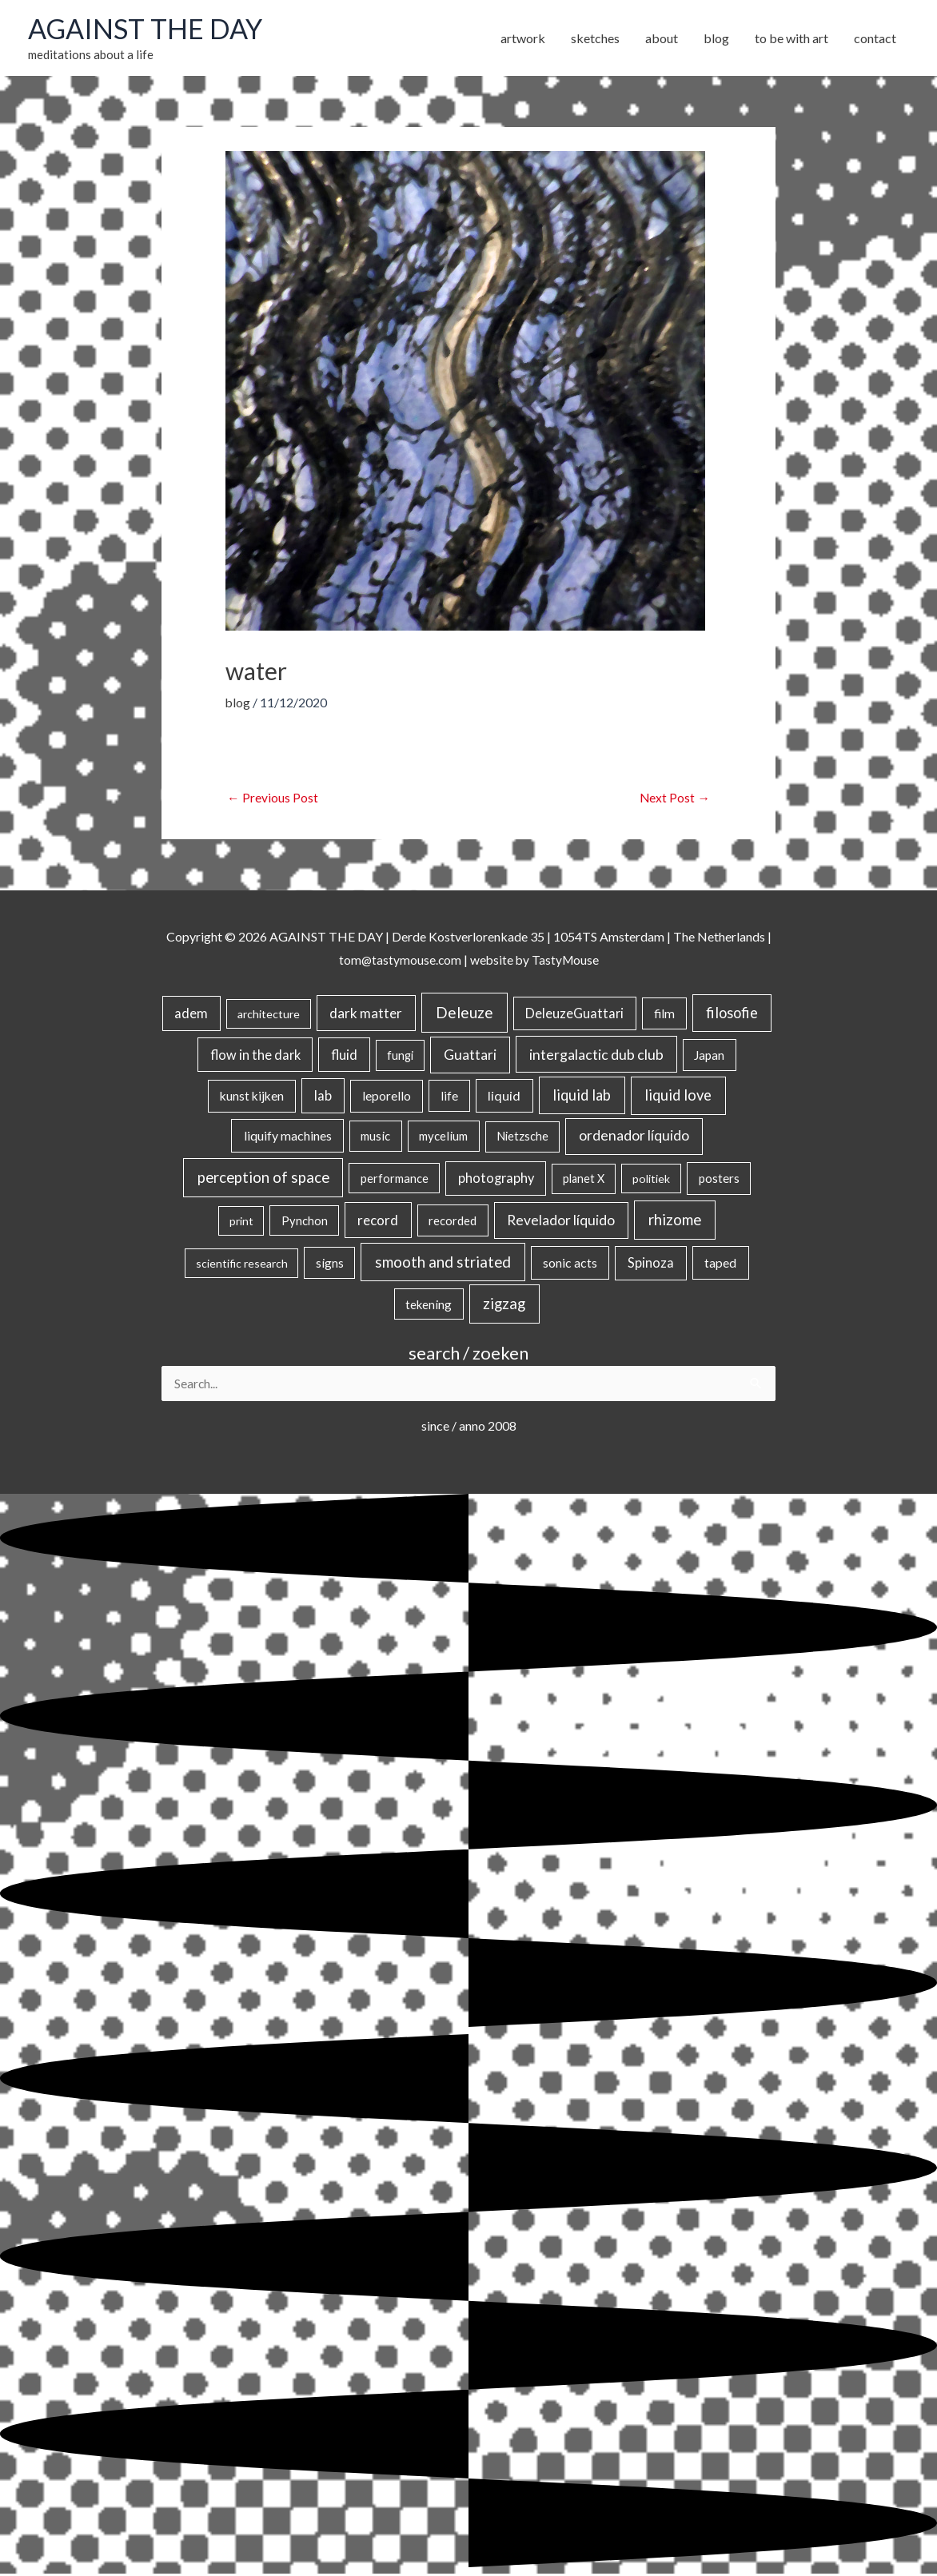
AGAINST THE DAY (148, 29)
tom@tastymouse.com (399, 961)
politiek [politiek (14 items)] (651, 1180)
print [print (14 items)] (241, 1222)
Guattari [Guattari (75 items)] (470, 1055)
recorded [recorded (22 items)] (452, 1222)
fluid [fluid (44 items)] (344, 1055)
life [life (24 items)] (449, 1097)
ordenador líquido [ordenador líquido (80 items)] (634, 1137)
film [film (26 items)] (664, 1015)
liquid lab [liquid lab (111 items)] (581, 1096)
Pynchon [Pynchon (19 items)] (304, 1222)
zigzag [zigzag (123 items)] (504, 1304)
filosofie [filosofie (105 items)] (732, 1014)
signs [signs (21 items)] (330, 1264)
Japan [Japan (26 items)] (709, 1056)
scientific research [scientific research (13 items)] (242, 1265)
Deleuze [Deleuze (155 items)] (464, 1014)
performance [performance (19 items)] (395, 1180)
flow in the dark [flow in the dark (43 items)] (255, 1055)
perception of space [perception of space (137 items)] (263, 1178)
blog (238, 703)
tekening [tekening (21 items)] (428, 1305)
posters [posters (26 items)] (719, 1180)
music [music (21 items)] (375, 1137)
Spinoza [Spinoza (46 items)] (651, 1264)
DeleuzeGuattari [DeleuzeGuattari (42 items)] (574, 1014)
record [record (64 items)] (377, 1221)
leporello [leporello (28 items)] (386, 1097)
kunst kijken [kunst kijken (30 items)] (252, 1097)
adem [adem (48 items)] (191, 1015)
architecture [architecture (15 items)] (268, 1015)
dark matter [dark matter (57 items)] (365, 1014)
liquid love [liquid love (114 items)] (678, 1096)
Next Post (674, 798)
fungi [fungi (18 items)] (400, 1056)
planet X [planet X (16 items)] (583, 1180)
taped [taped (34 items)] (720, 1264)
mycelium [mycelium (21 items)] (443, 1137)
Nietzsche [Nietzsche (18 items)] (522, 1138)
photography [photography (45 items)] (496, 1180)
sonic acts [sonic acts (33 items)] (570, 1264)
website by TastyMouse (535, 961)
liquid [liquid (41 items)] (504, 1097)
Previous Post (272, 798)
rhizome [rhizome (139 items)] (674, 1221)
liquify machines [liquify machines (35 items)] (288, 1137)
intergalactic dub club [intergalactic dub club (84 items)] (596, 1055)
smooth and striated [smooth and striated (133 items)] (443, 1263)
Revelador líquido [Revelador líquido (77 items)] (561, 1221)
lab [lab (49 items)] (323, 1097)
